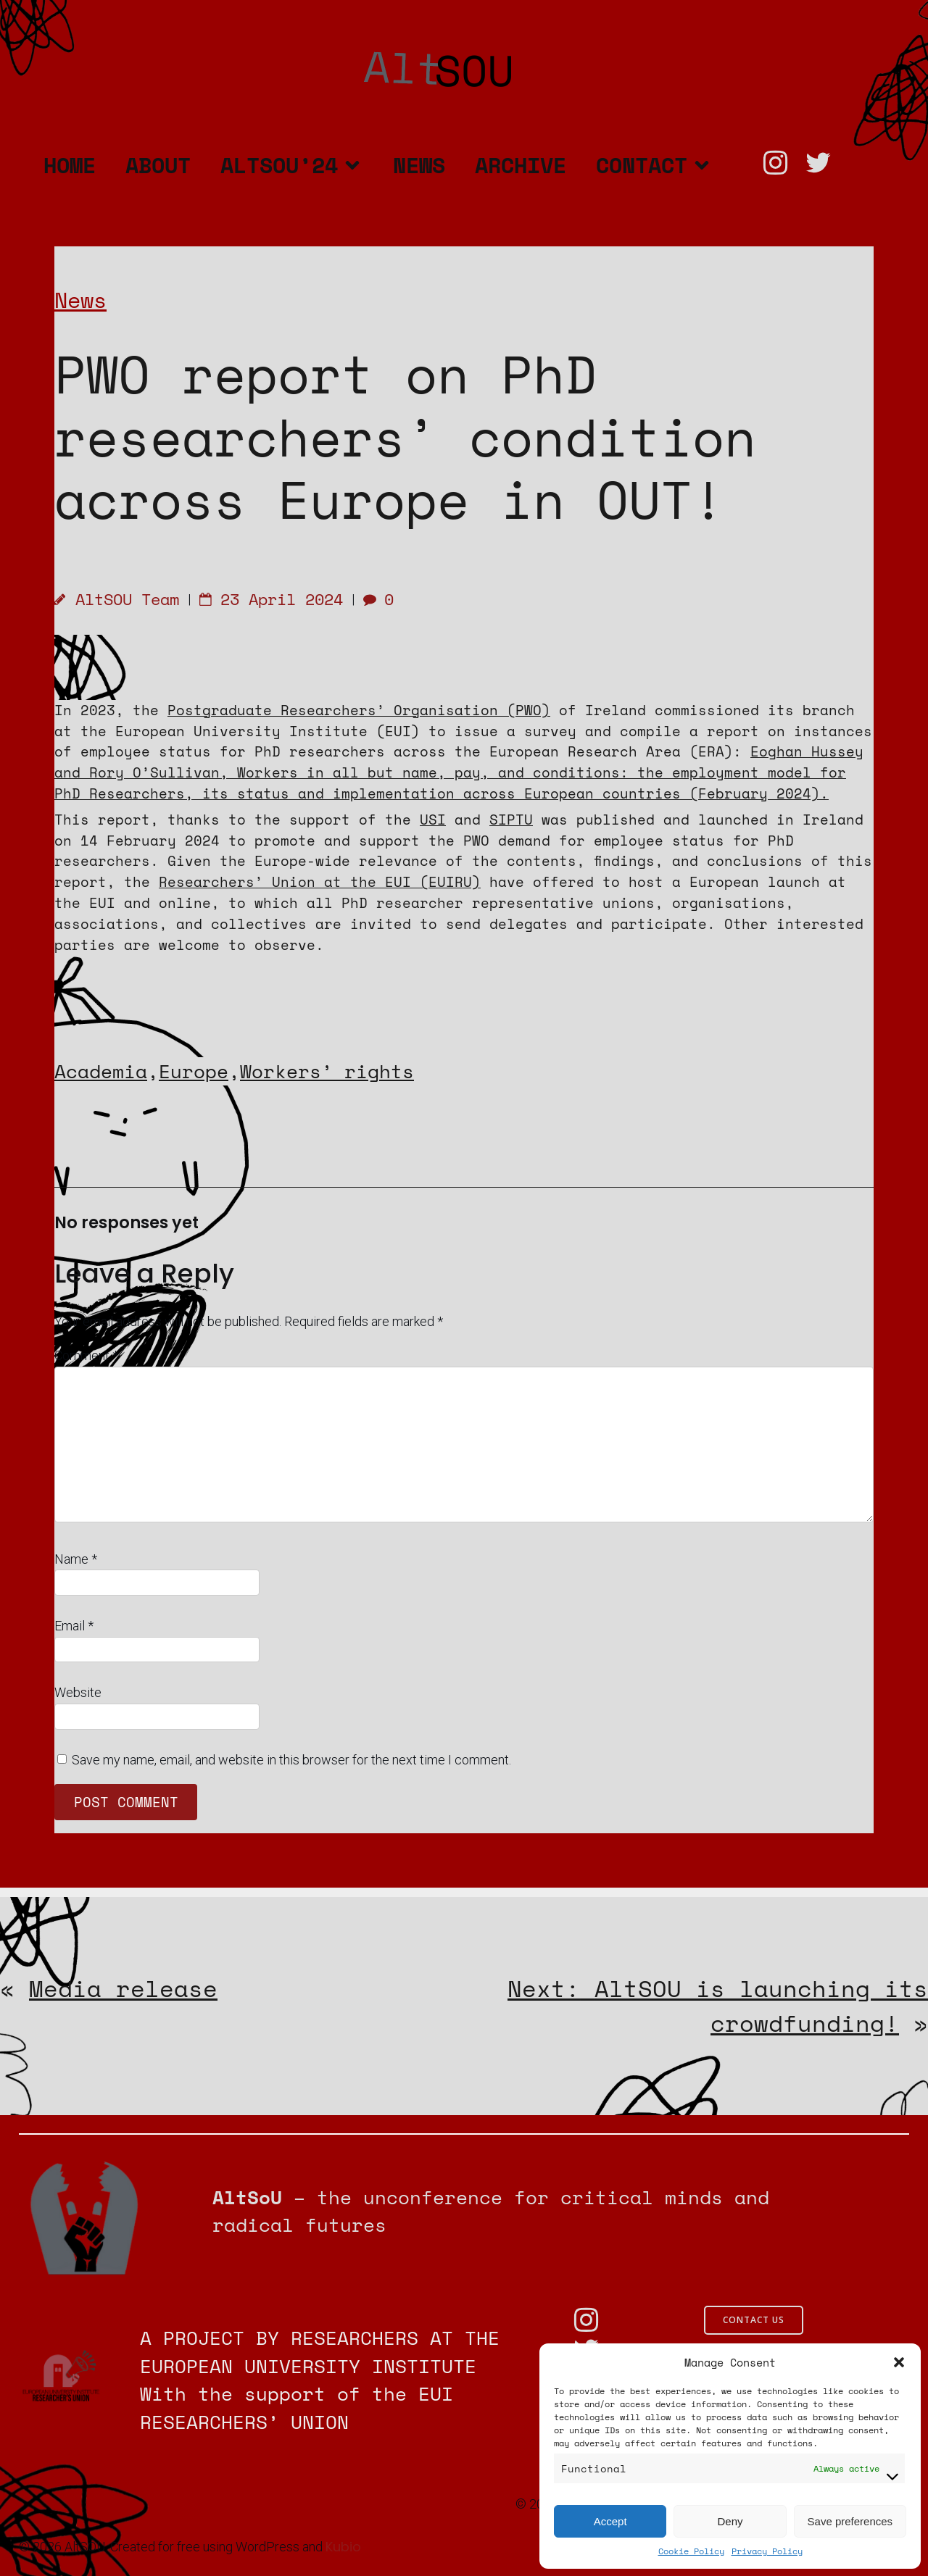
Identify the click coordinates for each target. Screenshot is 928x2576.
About (158, 165)
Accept (610, 2521)
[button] (899, 2362)
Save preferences (850, 2521)
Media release (123, 1988)
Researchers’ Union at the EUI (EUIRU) (320, 881)
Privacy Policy (767, 2551)
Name (75, 1559)
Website (78, 1692)
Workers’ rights (327, 1071)
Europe (193, 1071)
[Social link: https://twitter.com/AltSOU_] (824, 163)
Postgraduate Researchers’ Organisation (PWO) (358, 709)
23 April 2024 (271, 599)
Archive (520, 165)
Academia (100, 1071)
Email (74, 1625)
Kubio (343, 2547)
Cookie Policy (691, 2551)
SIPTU (511, 819)
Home (70, 165)
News (419, 165)
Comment (86, 1355)
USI (433, 819)
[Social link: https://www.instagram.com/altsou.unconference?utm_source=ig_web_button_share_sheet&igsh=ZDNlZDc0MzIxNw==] (782, 163)
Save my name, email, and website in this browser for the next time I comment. (291, 1759)
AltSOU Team (116, 599)
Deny (729, 2521)
